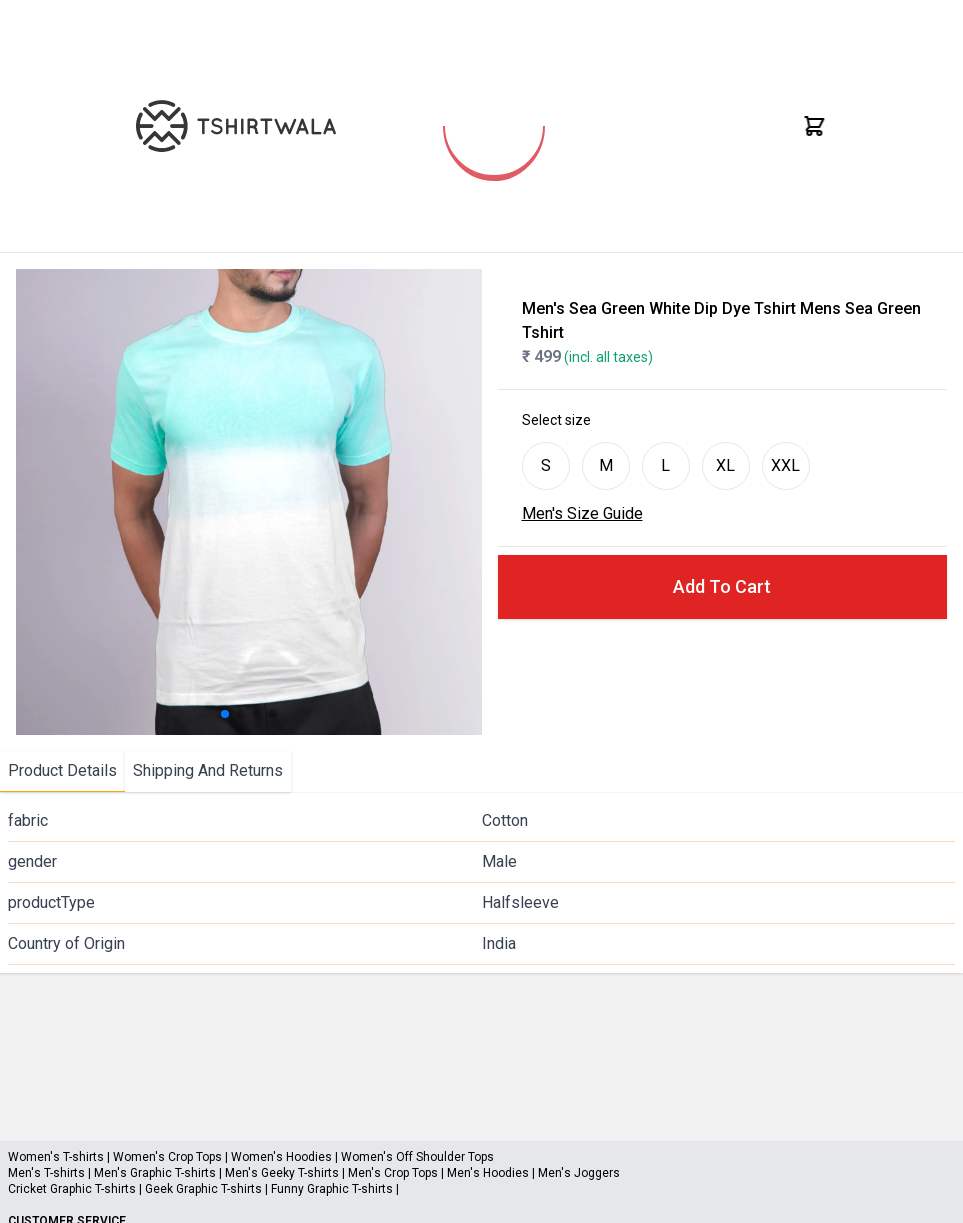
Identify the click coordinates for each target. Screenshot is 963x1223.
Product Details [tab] (62, 770)
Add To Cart (722, 586)
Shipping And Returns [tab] (208, 770)
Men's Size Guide (582, 513)
